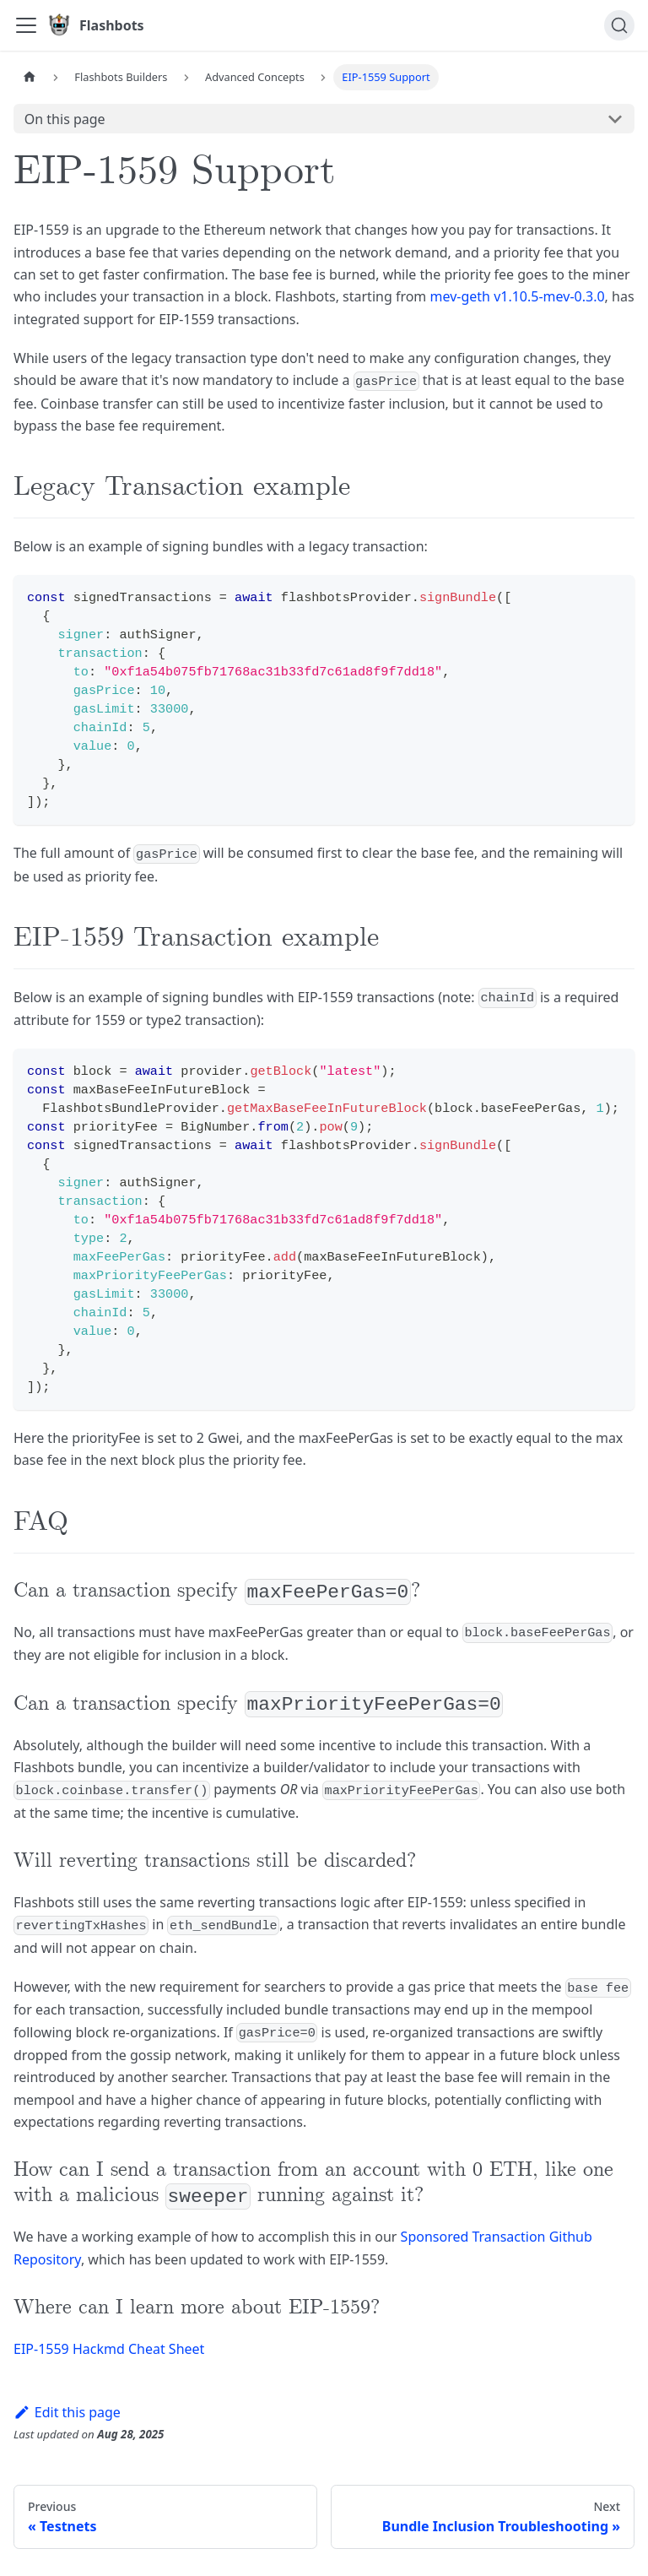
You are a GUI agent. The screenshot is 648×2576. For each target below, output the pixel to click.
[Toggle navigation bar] (26, 25)
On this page (64, 119)
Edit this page (67, 2412)
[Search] (619, 25)
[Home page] (30, 77)
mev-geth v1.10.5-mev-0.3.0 (517, 296)
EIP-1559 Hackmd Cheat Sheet (109, 2349)
